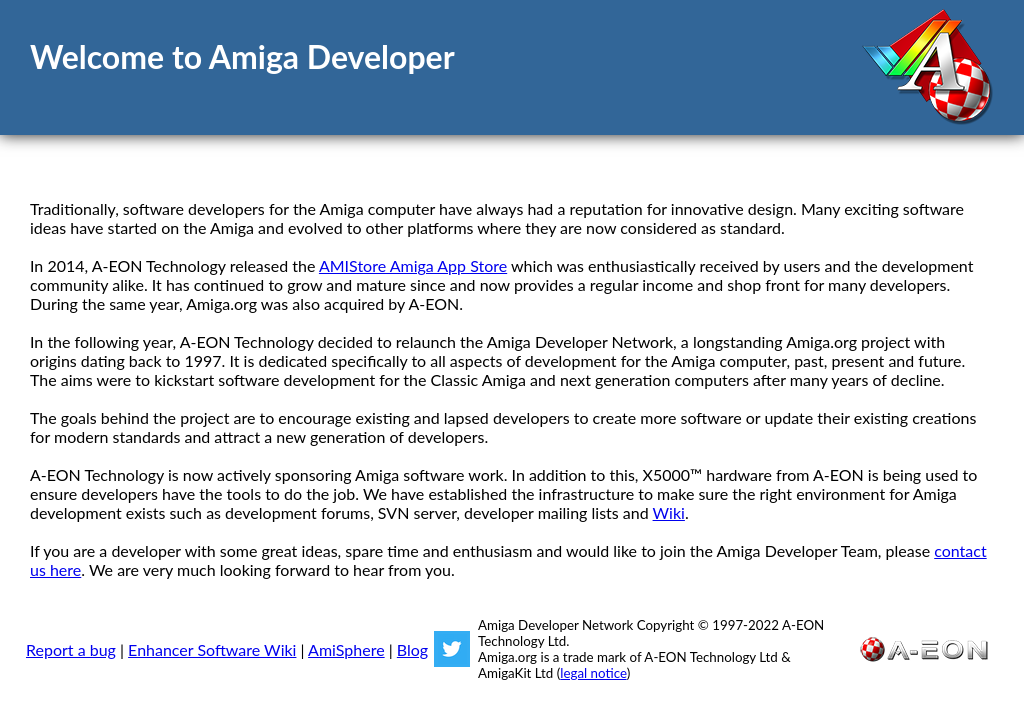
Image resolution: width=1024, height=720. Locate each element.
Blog (412, 649)
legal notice (593, 673)
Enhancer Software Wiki (212, 649)
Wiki (669, 512)
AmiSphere (346, 649)
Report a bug (71, 649)
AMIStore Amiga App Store (413, 265)
